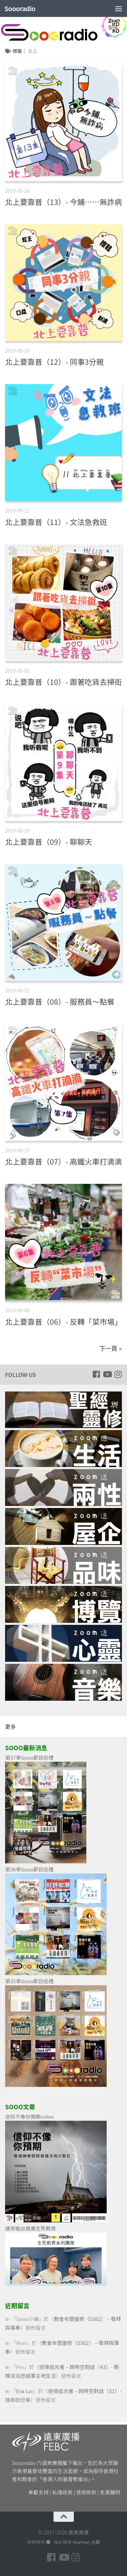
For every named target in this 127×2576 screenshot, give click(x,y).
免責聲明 (110, 2492)
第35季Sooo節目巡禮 (29, 1981)
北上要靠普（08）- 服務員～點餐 (59, 1001)
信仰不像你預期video (29, 2116)
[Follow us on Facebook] (96, 1374)
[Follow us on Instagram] (118, 1374)
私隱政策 (62, 2492)
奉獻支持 (38, 2492)
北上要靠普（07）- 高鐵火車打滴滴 (63, 1161)
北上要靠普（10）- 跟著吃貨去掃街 (63, 681)
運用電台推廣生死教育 (30, 2228)
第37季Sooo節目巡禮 (29, 1757)
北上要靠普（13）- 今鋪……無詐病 (63, 201)
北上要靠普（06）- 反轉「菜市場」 (63, 1321)
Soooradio (19, 8)
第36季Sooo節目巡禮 (29, 1869)
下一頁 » (110, 1348)
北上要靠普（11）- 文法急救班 (56, 521)
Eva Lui (24, 2390)
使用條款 (86, 2492)
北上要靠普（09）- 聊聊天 (48, 841)
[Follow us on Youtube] (107, 1374)
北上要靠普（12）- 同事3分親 (54, 361)
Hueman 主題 (86, 2542)
